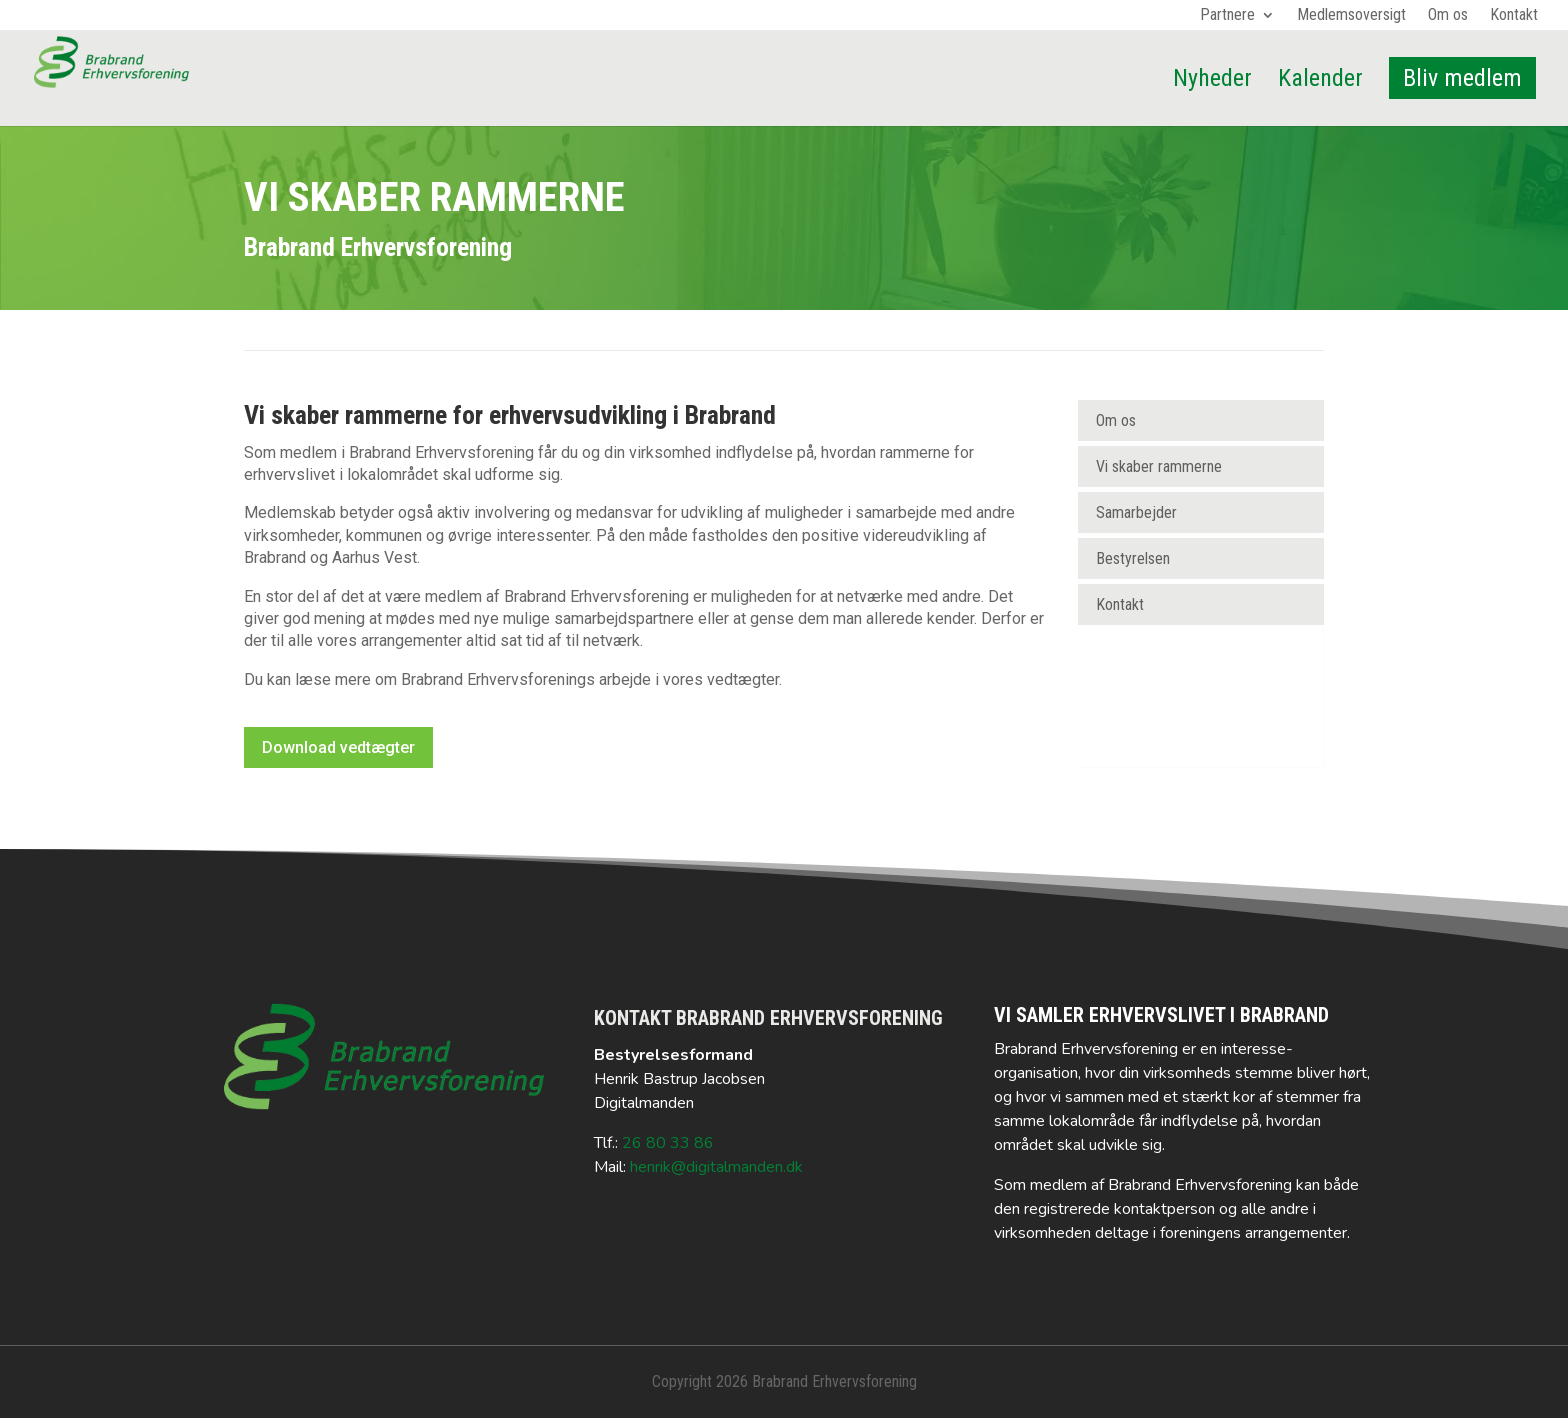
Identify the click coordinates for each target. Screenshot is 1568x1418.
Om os (1448, 16)
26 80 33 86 (668, 1143)
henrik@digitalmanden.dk (716, 1167)
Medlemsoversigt (1351, 16)
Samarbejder (1136, 512)
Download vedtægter (338, 747)
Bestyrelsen (1133, 558)
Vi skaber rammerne (1159, 466)
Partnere (1227, 16)
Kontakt (1514, 16)
